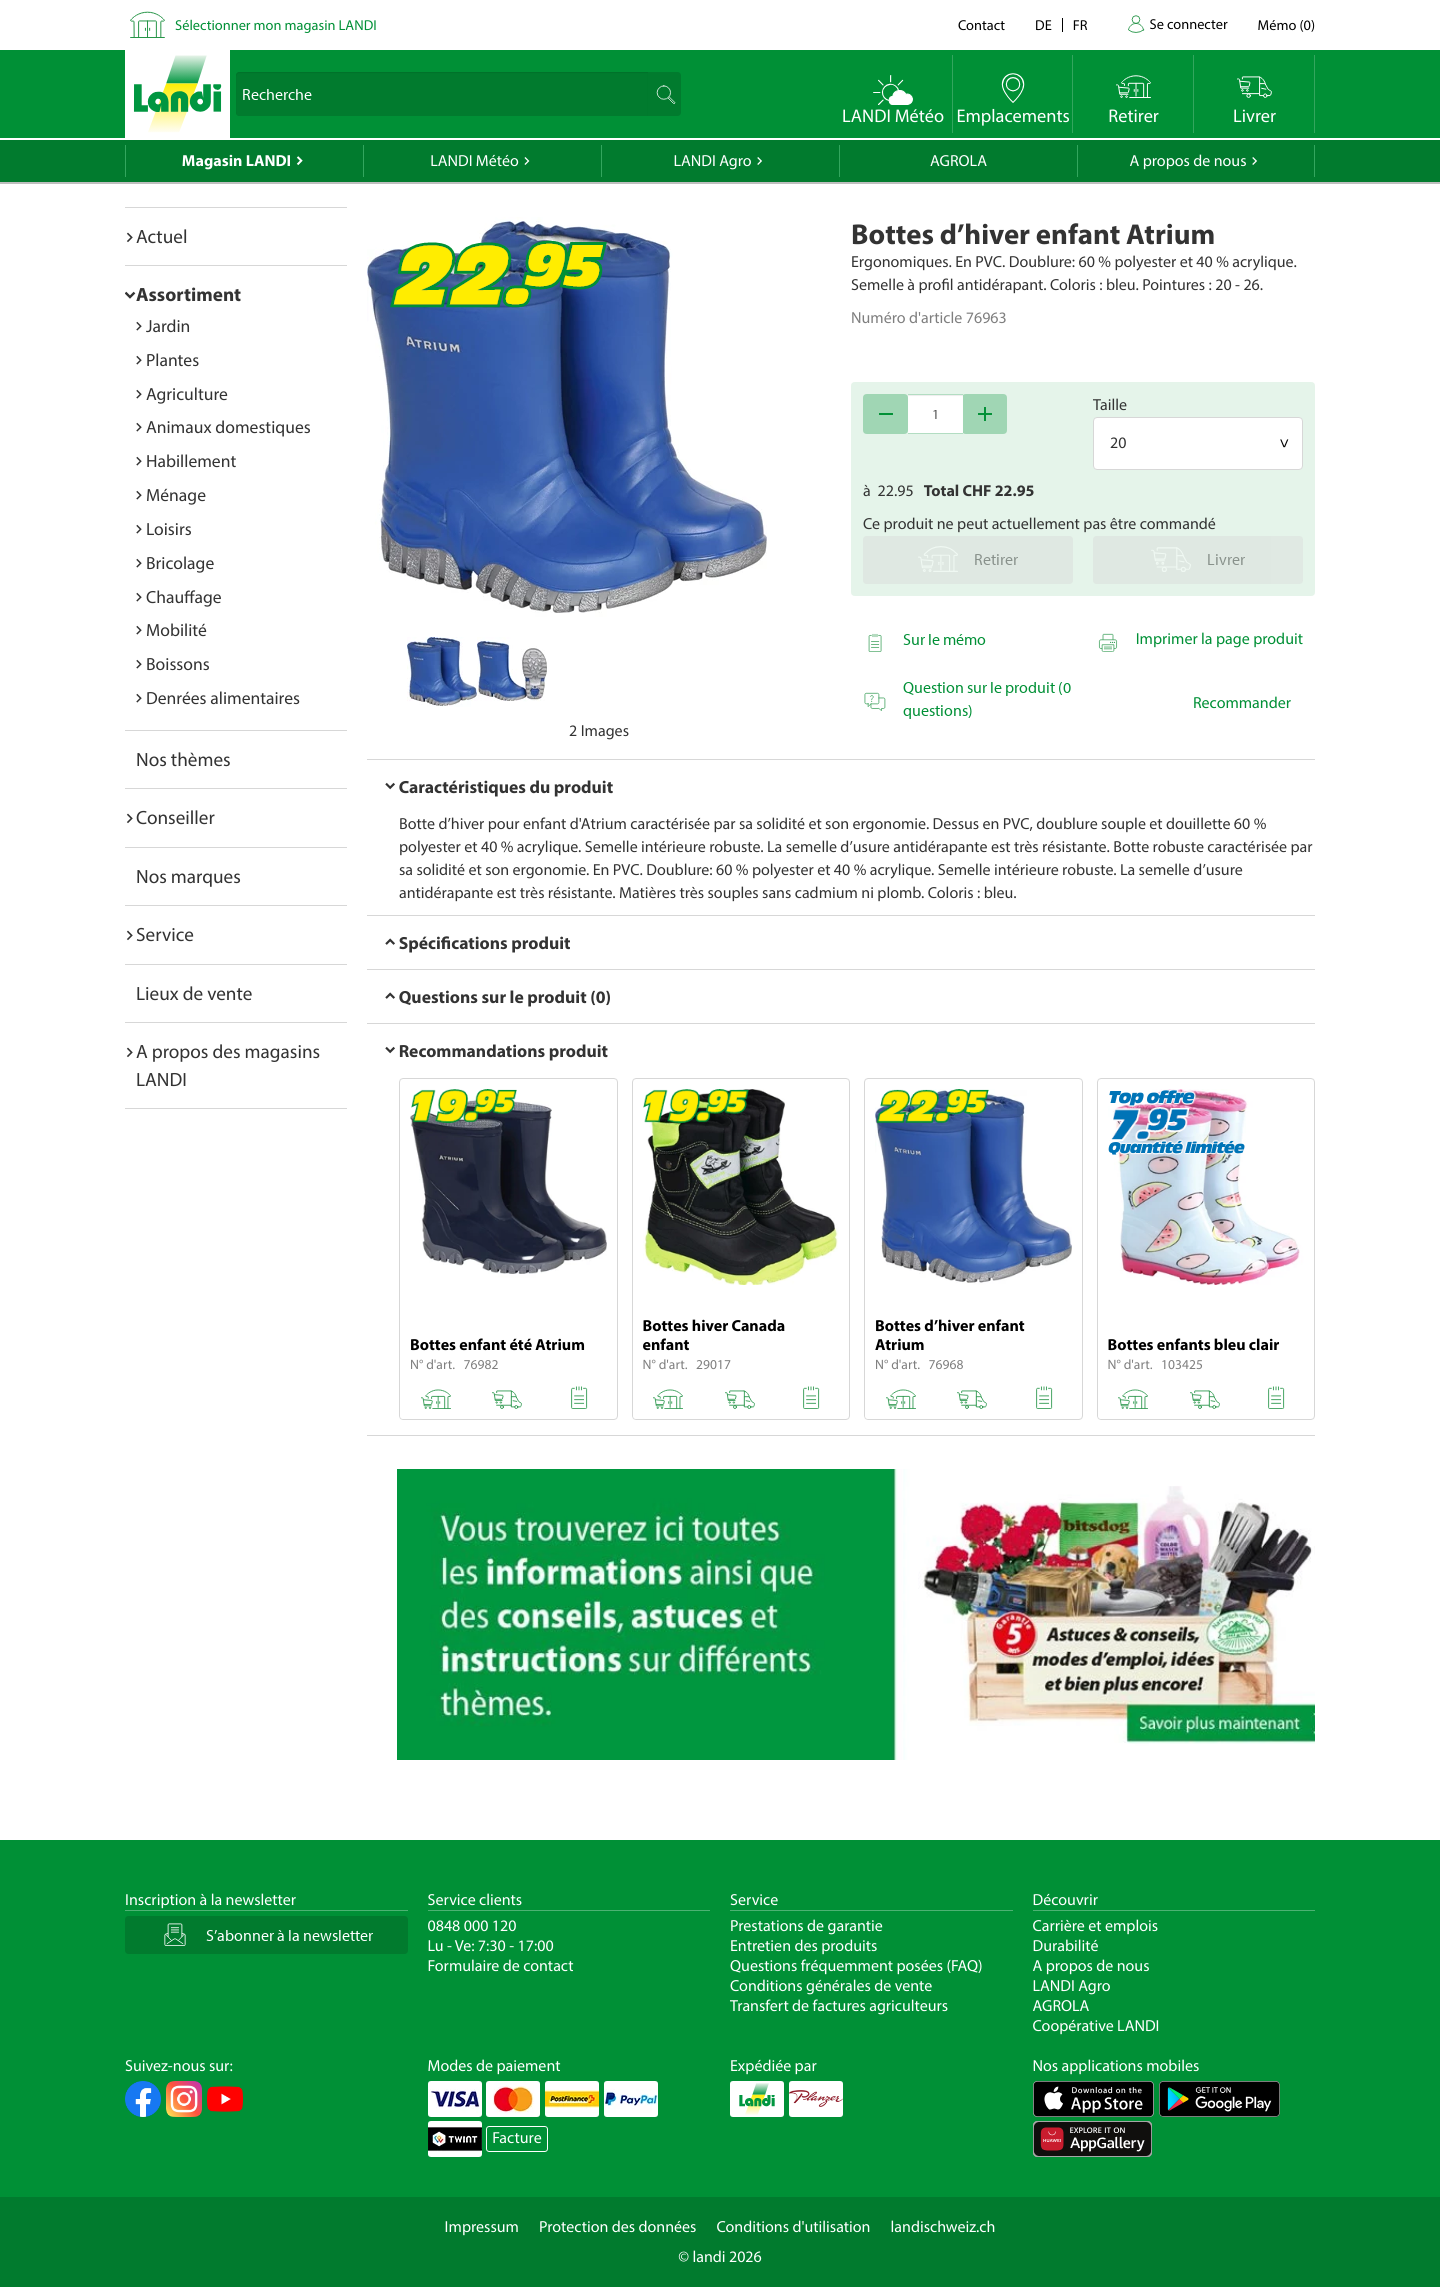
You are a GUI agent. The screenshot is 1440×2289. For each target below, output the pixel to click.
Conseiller (175, 817)
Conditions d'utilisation (793, 2227)
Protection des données (618, 2227)
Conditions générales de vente (831, 1986)
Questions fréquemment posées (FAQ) (856, 1966)
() (1286, 24)
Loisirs (169, 528)
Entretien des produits (803, 1946)
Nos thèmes (183, 759)
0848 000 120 (472, 1926)
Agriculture (187, 393)
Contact (981, 24)
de (1043, 24)
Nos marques (188, 876)
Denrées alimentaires (223, 697)
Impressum (482, 2227)
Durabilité (1066, 1946)
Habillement (191, 460)
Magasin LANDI (236, 161)
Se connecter (1188, 23)
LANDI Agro (712, 161)
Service (165, 934)
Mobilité (176, 629)
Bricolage (180, 562)
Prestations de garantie (806, 1926)
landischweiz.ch (943, 2227)
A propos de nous (1187, 161)
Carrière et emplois (1096, 1926)
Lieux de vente (194, 993)
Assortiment (188, 294)
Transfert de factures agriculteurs (839, 2006)
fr (1080, 24)
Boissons (178, 663)
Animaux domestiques (228, 426)
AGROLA (958, 161)
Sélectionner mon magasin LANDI (276, 24)
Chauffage (184, 596)
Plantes (172, 359)
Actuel (161, 236)
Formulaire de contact (501, 1966)
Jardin (168, 325)
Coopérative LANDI (1096, 2026)
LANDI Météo (474, 161)
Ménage (176, 494)
